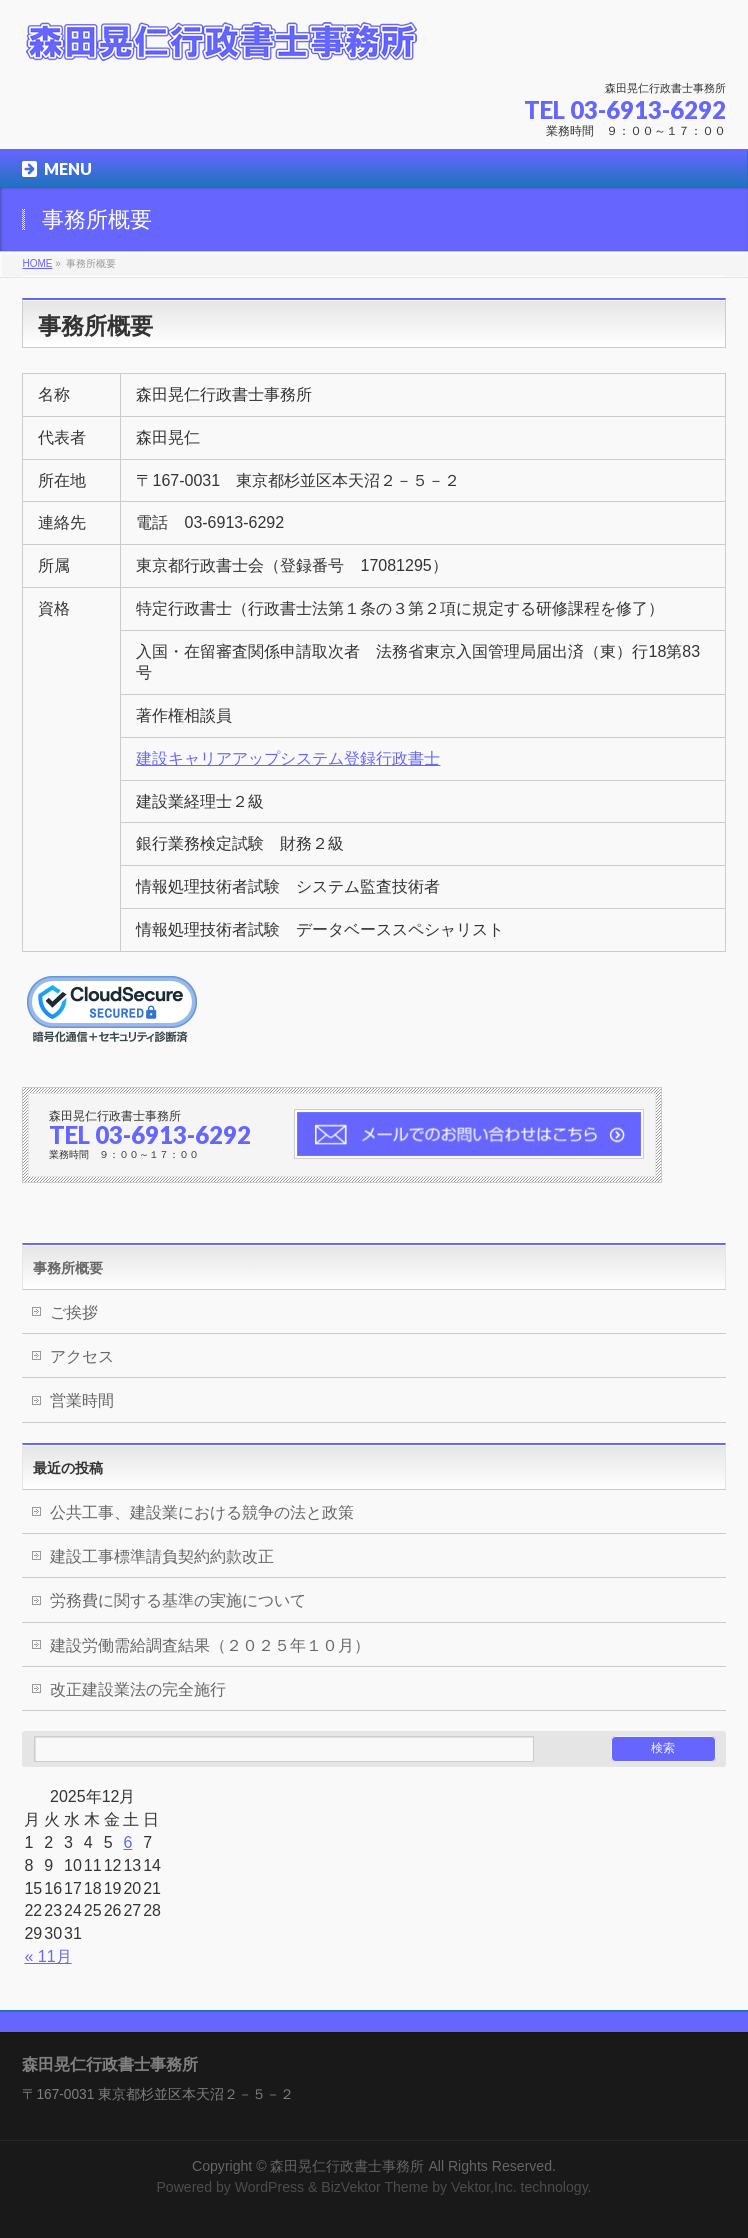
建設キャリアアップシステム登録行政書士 (288, 758)
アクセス (82, 1356)
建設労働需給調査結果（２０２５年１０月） (210, 1645)
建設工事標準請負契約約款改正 (162, 1556)
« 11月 (47, 1956)
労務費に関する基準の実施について (178, 1600)
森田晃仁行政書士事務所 (347, 2166)
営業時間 (82, 1400)
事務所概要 (68, 1268)
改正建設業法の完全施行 (138, 1689)
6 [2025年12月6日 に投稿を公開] (127, 1842)
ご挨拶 (74, 1312)
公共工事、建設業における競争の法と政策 (202, 1512)
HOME (37, 263)
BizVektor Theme (374, 2187)
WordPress (269, 2187)
